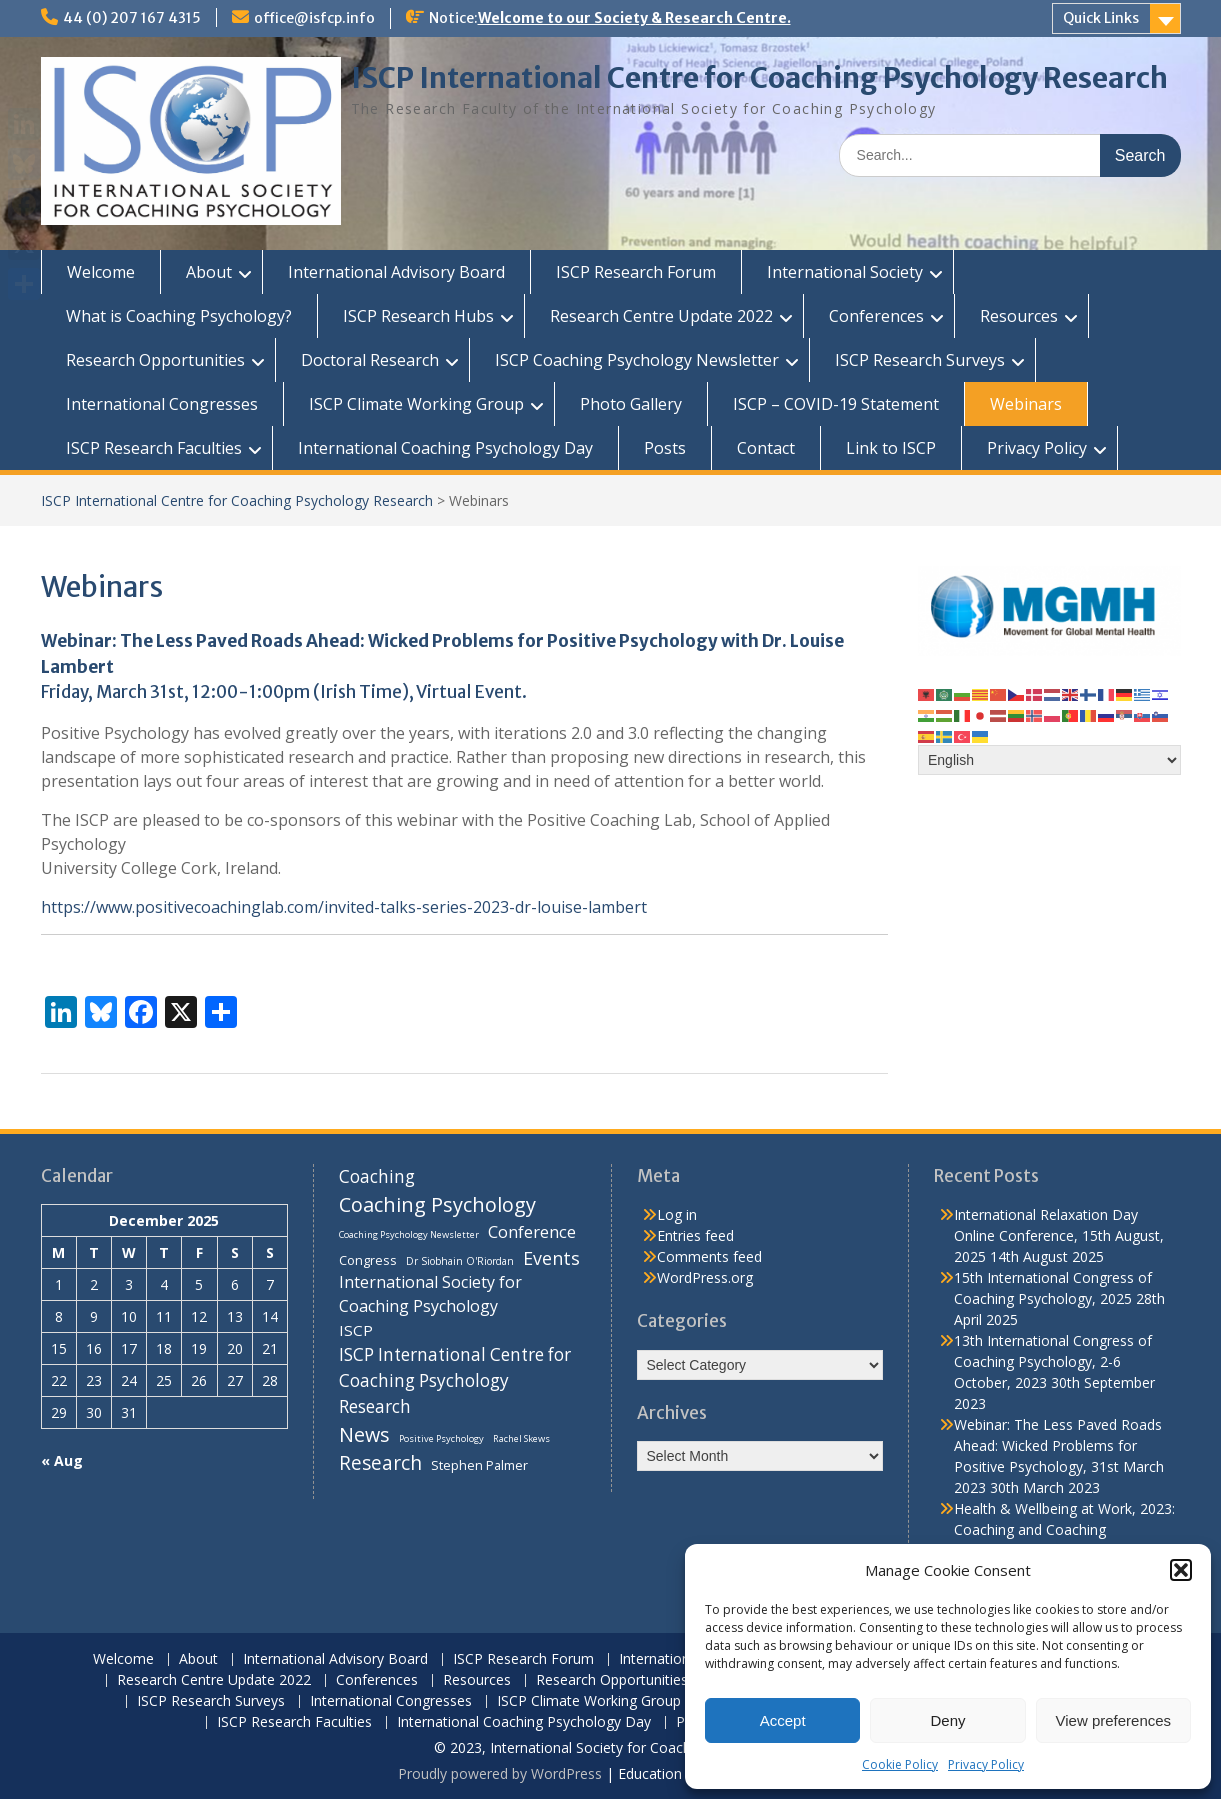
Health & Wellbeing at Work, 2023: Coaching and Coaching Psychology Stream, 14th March (1064, 1529)
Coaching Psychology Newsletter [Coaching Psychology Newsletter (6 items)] (409, 1234)
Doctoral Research (370, 360)
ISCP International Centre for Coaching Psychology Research (759, 78)
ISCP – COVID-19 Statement (836, 404)
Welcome (101, 272)
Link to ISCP (891, 448)
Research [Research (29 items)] (380, 1463)
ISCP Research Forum (636, 272)
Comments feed (709, 1256)
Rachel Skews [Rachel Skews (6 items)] (521, 1438)
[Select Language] (1049, 760)
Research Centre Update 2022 (661, 316)
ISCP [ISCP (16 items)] (356, 1330)
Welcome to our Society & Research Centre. (634, 18)
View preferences (1114, 1720)
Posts (665, 448)
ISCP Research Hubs (418, 316)
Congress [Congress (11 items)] (368, 1260)
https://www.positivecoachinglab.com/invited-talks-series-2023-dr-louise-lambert (344, 907)
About (209, 272)
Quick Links (1101, 18)
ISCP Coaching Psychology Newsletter (637, 360)
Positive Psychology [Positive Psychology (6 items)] (441, 1438)
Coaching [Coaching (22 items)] (377, 1176)
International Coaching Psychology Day (445, 448)
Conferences (876, 316)
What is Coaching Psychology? (179, 316)
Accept (783, 1720)
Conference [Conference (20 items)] (532, 1231)
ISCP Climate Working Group (416, 404)
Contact (766, 448)
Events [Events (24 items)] (551, 1258)
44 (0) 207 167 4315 (132, 18)
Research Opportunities (155, 360)
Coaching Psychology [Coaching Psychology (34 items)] (437, 1204)
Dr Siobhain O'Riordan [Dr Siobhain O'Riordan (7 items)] (460, 1261)
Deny (947, 1720)
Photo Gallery (631, 404)
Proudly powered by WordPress (500, 1773)
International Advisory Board (396, 272)
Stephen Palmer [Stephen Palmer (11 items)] (479, 1465)
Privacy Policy (986, 1764)
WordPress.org (705, 1277)
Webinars (1026, 404)
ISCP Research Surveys (920, 360)
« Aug (62, 1460)
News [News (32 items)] (364, 1434)
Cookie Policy (900, 1764)
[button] (1181, 1570)
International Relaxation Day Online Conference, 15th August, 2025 (1059, 1235)
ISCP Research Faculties (154, 448)
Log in (677, 1214)
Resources (1019, 316)
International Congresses (162, 404)
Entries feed (695, 1235)
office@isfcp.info (314, 18)
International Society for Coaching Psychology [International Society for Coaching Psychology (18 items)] (430, 1294)
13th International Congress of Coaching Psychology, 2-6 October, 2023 (1053, 1361)
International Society (845, 272)
